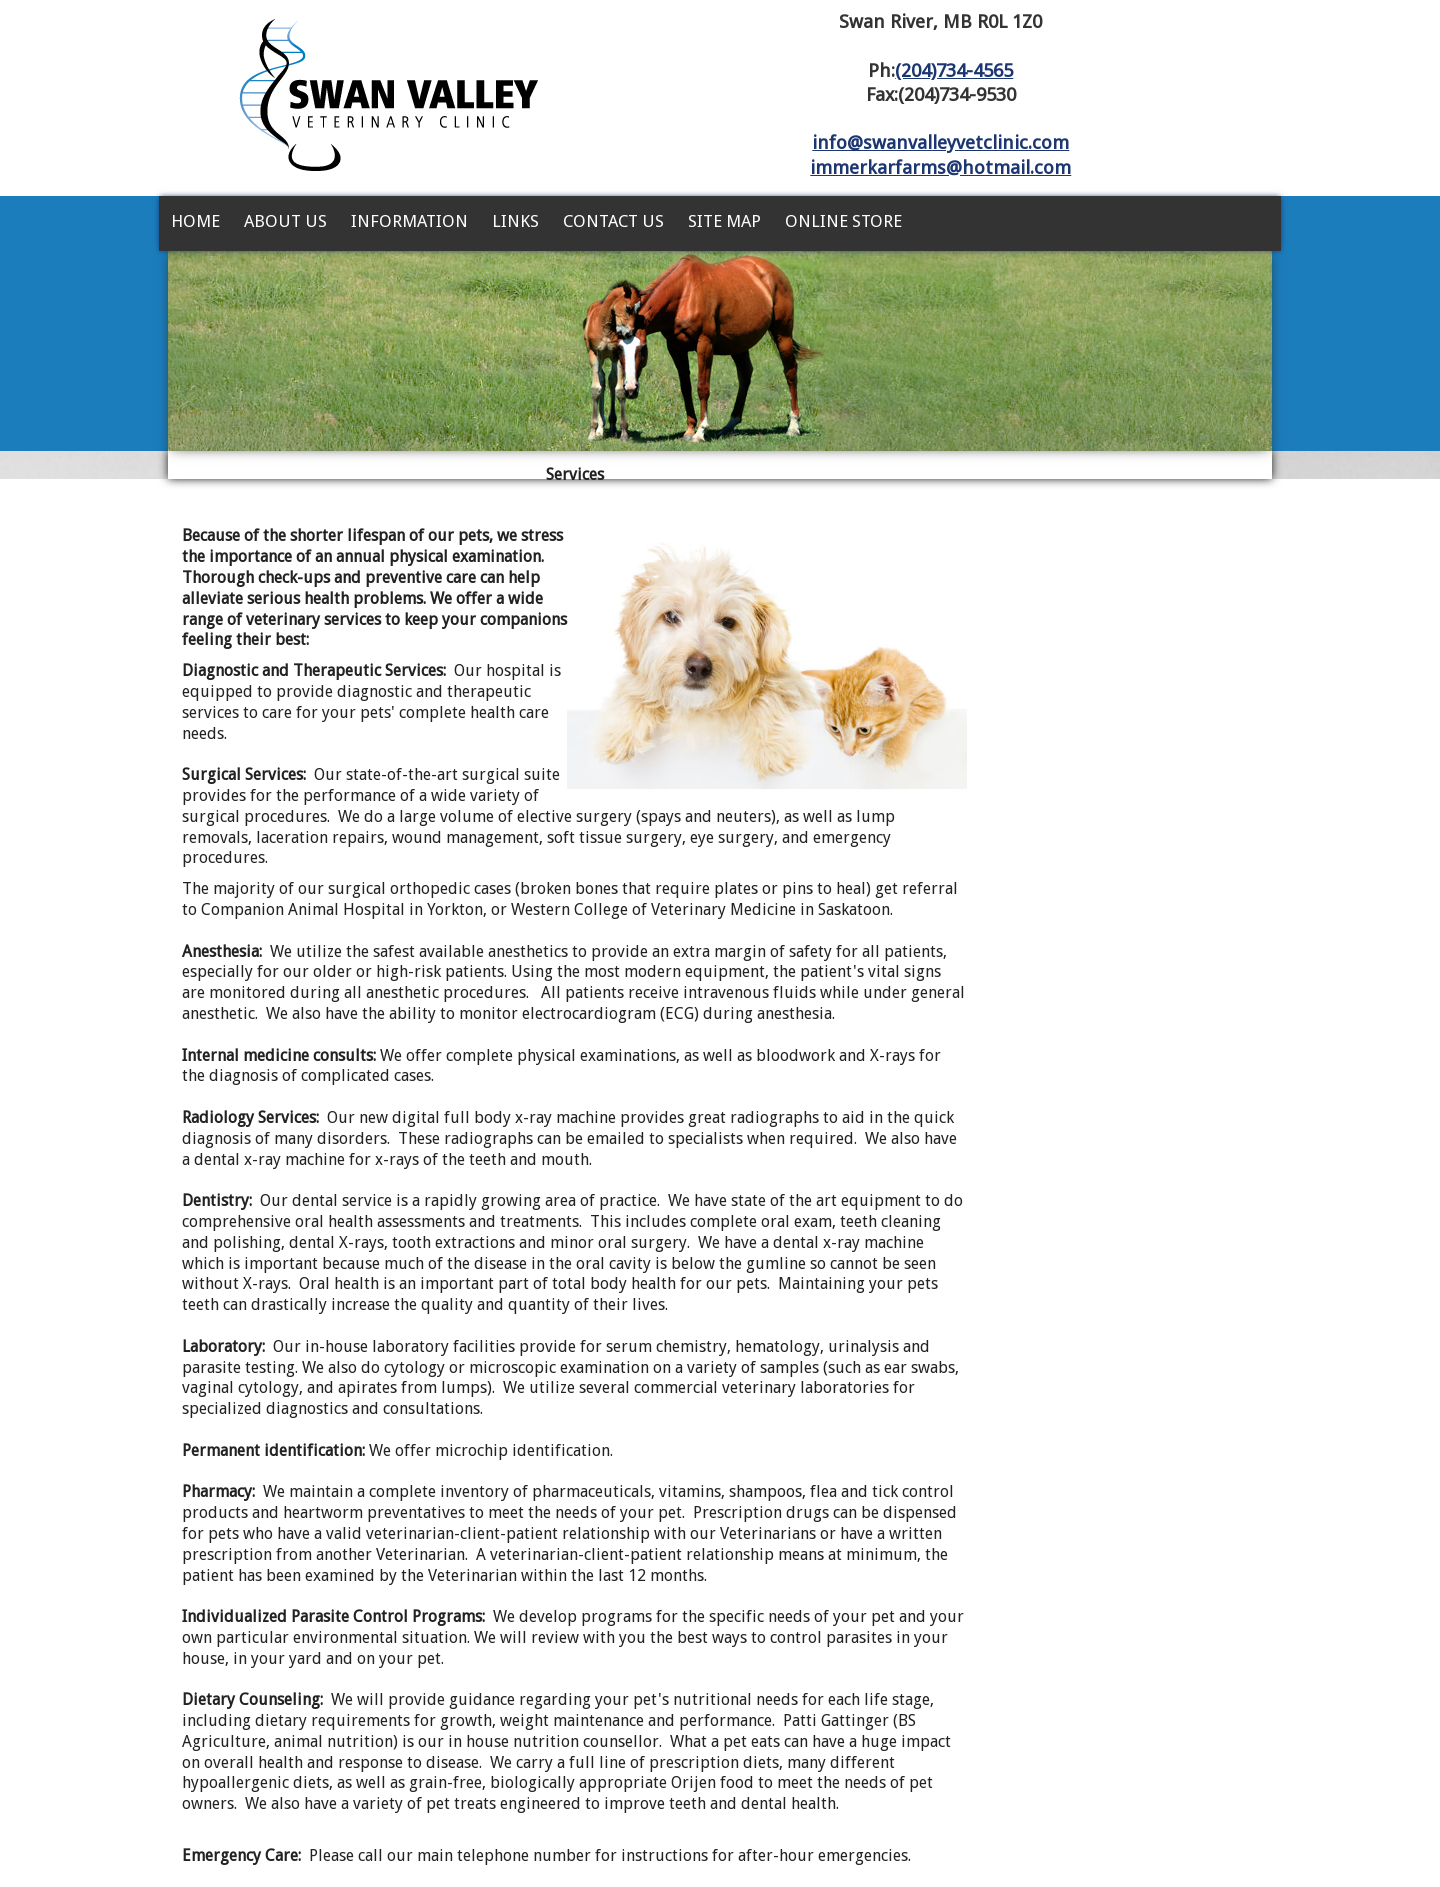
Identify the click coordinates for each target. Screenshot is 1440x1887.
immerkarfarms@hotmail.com (940, 167)
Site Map (724, 221)
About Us (285, 221)
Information (409, 221)
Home (195, 221)
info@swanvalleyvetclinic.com (940, 142)
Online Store (843, 221)
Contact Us (613, 221)
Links (515, 221)
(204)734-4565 (954, 70)
